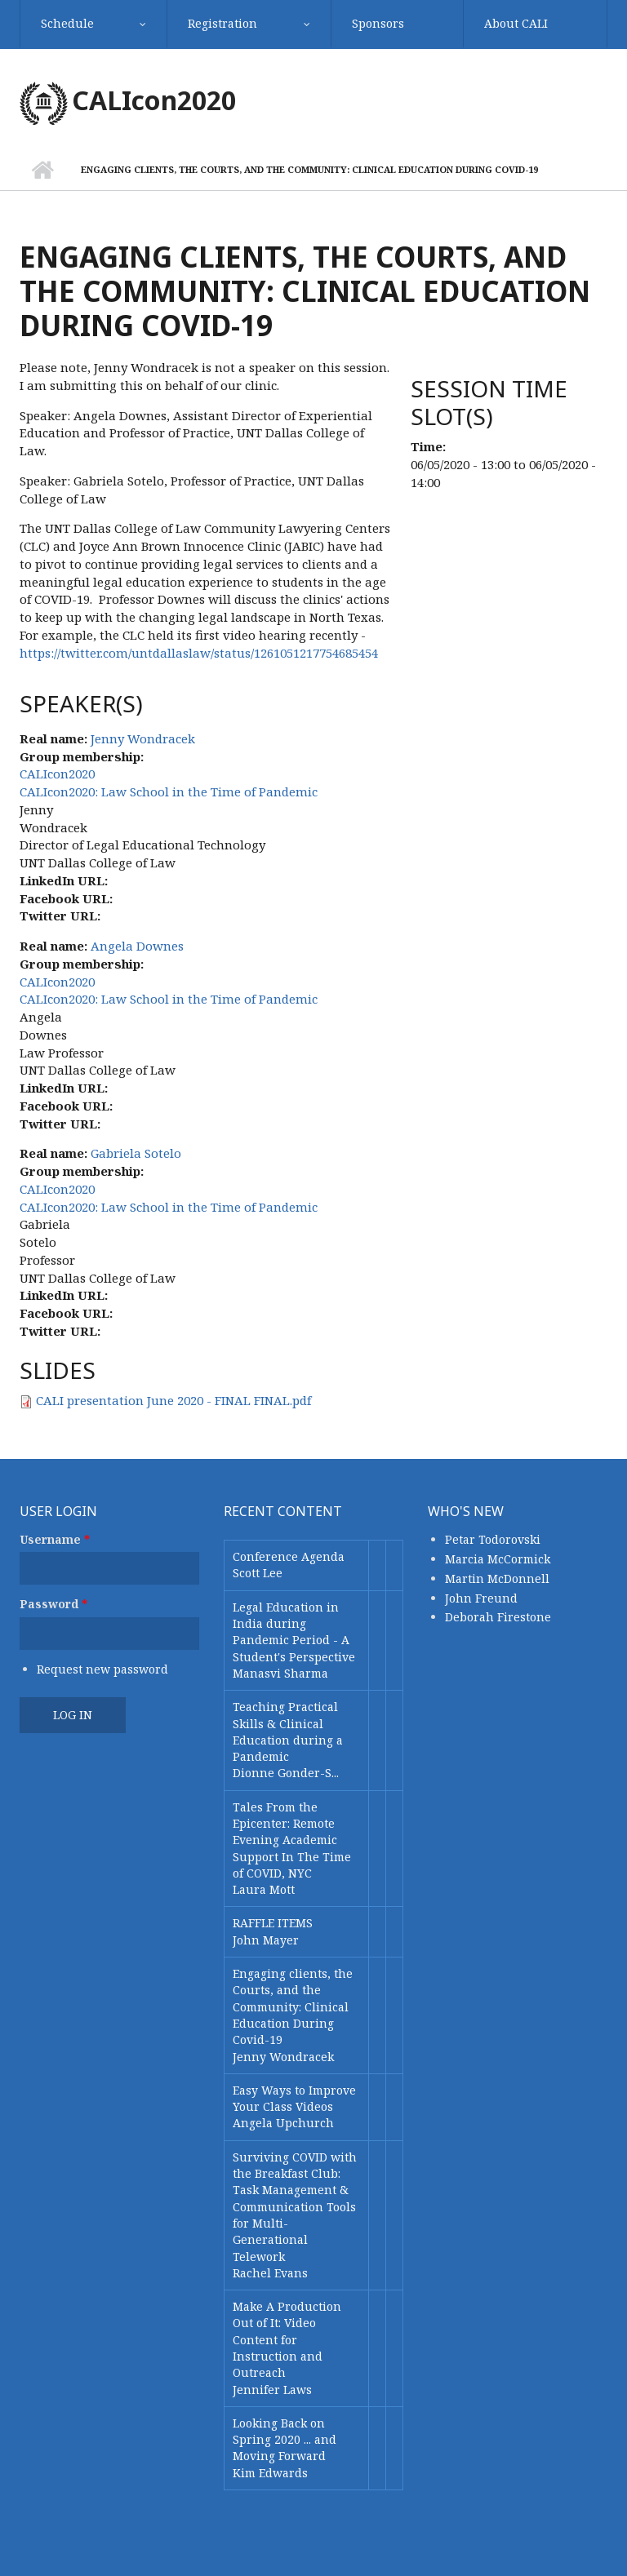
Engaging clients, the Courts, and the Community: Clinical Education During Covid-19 (293, 2006)
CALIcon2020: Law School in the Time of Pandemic (169, 791)
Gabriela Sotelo (136, 1153)
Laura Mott (264, 1889)
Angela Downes (137, 946)
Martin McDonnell (497, 1578)
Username (55, 1539)
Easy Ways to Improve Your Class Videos (294, 2098)
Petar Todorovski (492, 1539)
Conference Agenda (289, 1556)
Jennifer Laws (272, 2389)
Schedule (67, 23)
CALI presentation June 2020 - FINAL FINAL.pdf (173, 1400)
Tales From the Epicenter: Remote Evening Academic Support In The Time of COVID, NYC (292, 1840)
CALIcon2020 (154, 99)
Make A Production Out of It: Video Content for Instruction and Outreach (287, 2339)
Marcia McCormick (497, 1559)
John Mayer (266, 1940)
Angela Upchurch (283, 2122)
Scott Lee (257, 1573)
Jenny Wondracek (143, 738)
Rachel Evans (270, 2273)
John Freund (481, 1598)
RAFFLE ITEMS (273, 1923)
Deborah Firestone (498, 1617)
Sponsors (378, 23)
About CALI (516, 23)
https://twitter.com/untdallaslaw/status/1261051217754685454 (199, 653)
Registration (222, 23)
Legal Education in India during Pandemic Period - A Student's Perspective (294, 1632)
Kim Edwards (270, 2473)
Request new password (102, 1669)
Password (53, 1604)
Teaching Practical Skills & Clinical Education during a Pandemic (288, 1731)
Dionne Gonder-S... (286, 1772)
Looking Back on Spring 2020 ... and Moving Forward (284, 2439)
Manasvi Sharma (280, 1673)
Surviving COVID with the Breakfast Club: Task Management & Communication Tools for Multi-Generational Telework (295, 2206)
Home (42, 169)
